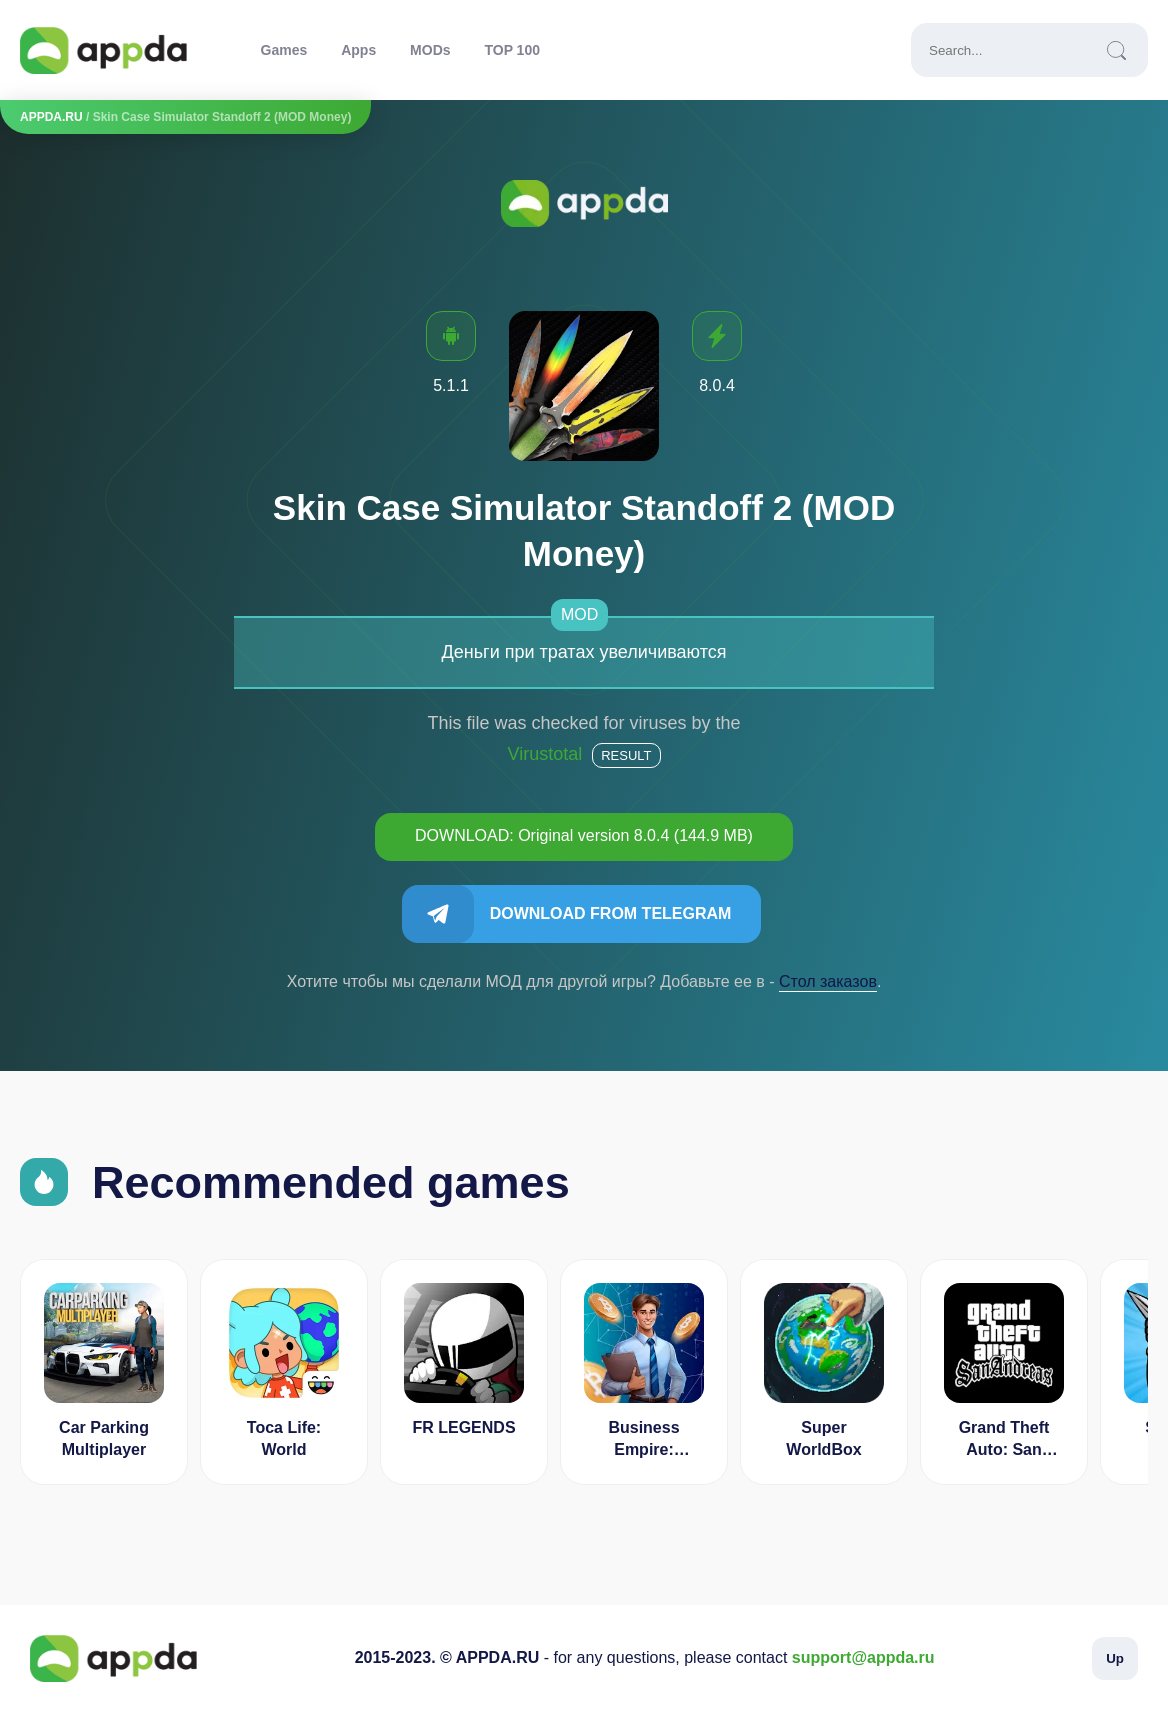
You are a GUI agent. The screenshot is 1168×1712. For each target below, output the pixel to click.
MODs (430, 50)
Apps (358, 50)
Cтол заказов (828, 981)
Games (284, 50)
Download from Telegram (611, 913)
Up (1115, 1658)
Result (626, 755)
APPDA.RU (51, 117)
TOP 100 (512, 50)
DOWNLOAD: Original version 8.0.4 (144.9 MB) (584, 835)
